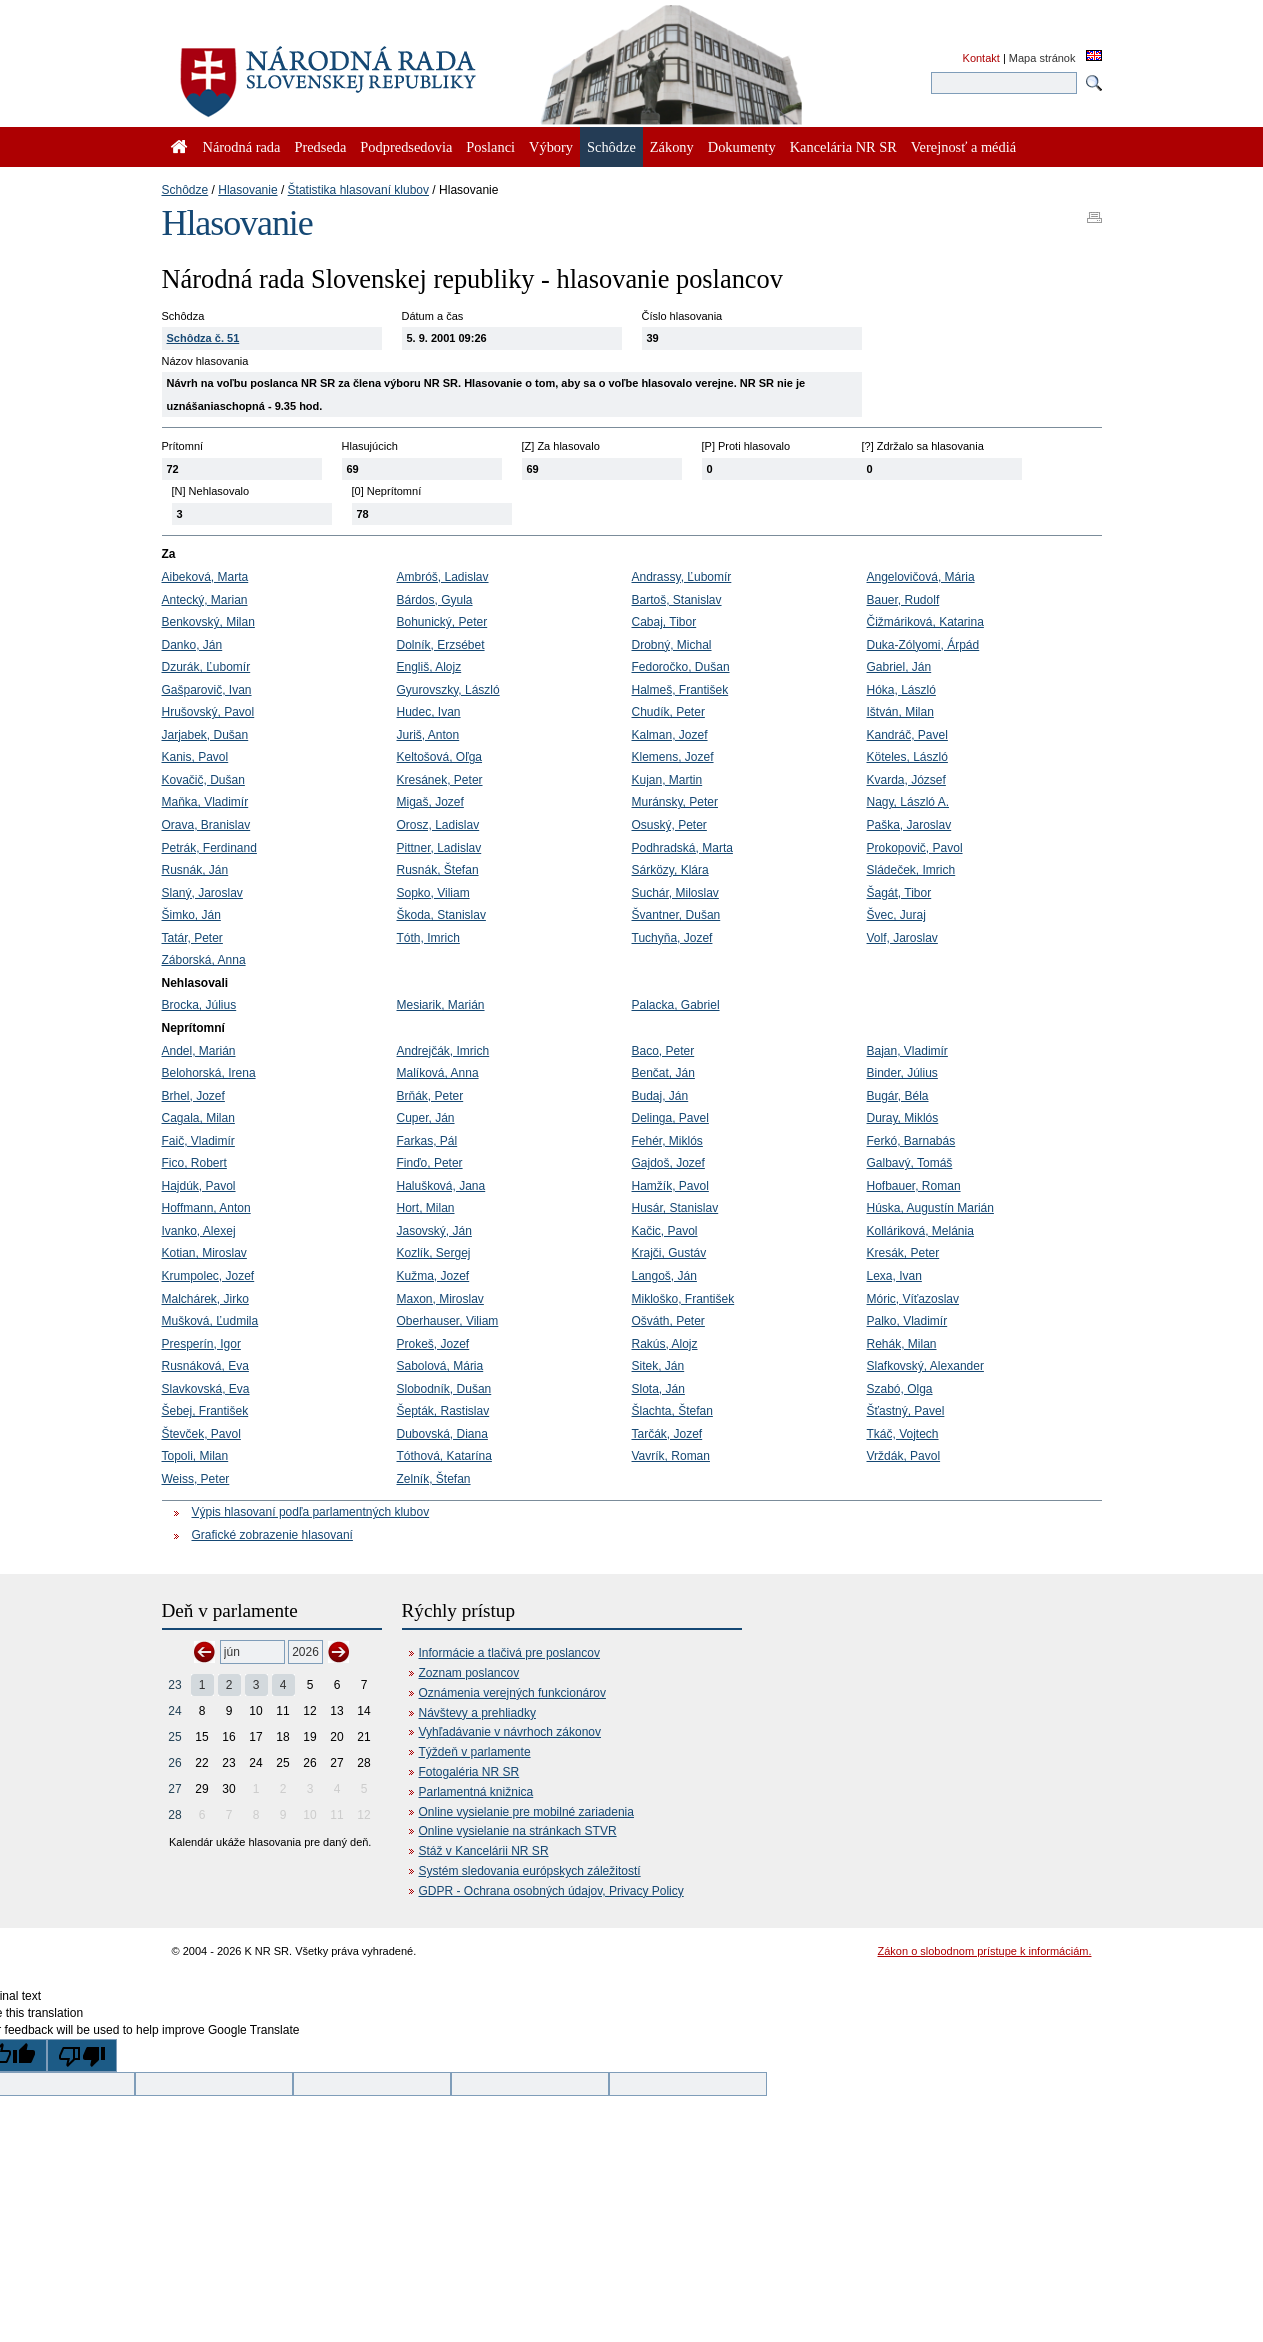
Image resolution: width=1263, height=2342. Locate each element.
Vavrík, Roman (671, 1456)
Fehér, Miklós (667, 1141)
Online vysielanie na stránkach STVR (518, 1831)
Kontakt (981, 58)
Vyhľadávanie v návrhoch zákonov (510, 1732)
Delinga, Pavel (670, 1118)
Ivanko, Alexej (199, 1231)
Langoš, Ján (664, 1276)
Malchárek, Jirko (205, 1299)
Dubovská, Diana (442, 1434)
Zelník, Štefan (434, 1479)
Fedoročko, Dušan (681, 667)
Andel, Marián (199, 1051)
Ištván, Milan (900, 712)
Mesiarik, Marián (441, 1005)
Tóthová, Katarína (444, 1456)
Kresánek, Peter (440, 780)
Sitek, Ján (658, 1366)
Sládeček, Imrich (911, 870)
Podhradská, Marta (682, 848)
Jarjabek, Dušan (205, 735)
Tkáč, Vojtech (903, 1434)
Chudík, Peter (668, 712)
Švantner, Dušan (676, 915)
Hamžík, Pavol (670, 1186)
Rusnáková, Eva (205, 1366)
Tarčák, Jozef (667, 1434)
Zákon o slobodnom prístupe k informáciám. (985, 1951)
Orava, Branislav (206, 825)
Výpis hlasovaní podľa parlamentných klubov (311, 1512)
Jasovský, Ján (434, 1231)
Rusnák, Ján (195, 870)
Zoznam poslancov (469, 1673)
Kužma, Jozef (433, 1276)
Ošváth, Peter (668, 1321)
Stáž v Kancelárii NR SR (484, 1851)
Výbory (551, 147)
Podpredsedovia (406, 147)
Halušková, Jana (441, 1186)
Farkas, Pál (427, 1141)
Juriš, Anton (428, 735)
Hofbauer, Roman (914, 1186)
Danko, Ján (192, 645)
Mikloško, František (683, 1299)
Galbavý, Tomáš (910, 1163)
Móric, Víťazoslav (913, 1299)
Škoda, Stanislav (441, 915)
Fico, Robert (194, 1163)
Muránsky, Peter (675, 802)
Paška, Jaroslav (909, 825)
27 (174, 1789)
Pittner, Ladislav (439, 848)
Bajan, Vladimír (907, 1051)
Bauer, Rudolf (903, 600)
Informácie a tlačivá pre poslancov (509, 1653)
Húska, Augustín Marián (930, 1208)
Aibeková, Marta (205, 577)
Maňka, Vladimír (205, 802)
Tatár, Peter (192, 938)
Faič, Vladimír (198, 1141)
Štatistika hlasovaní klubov (358, 190)
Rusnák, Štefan (438, 870)
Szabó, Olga (900, 1389)
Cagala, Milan (198, 1118)
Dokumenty (742, 147)
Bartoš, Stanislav (677, 600)
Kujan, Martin (667, 780)
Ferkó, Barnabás (911, 1141)
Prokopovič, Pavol (915, 848)
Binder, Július (902, 1073)
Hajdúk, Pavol (199, 1186)
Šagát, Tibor (899, 893)
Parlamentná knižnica (476, 1792)
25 (174, 1737)
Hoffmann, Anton (206, 1208)
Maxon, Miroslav (440, 1299)
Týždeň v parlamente (475, 1752)
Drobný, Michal (672, 645)
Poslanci (490, 147)
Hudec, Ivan (429, 712)
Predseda (320, 147)
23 (174, 1685)
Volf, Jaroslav (902, 938)
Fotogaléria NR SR (469, 1772)
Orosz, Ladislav (438, 825)
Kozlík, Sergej (434, 1253)
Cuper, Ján (426, 1118)
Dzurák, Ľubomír (206, 667)
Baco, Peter (663, 1051)
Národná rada (242, 147)
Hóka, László (901, 690)
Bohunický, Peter (442, 622)
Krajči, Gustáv (669, 1253)
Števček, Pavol (201, 1434)
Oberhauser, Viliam (448, 1321)
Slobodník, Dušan (444, 1389)
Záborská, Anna (204, 960)
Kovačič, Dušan (203, 780)
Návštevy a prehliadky (477, 1713)
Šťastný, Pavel (906, 1411)
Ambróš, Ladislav (443, 577)
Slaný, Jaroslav (202, 893)
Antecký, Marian (205, 600)
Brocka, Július (199, 1005)
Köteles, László (907, 757)
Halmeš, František (680, 690)
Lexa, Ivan (894, 1276)
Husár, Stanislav (675, 1208)
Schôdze (185, 190)
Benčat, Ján (663, 1073)
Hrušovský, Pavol (208, 712)
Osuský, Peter (669, 825)
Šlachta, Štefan (672, 1411)
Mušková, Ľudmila (210, 1321)
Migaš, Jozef (430, 802)
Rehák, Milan (902, 1344)
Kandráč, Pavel (907, 735)
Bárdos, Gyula (435, 600)
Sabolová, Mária (440, 1366)
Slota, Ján (658, 1389)
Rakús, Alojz (665, 1344)
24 (174, 1711)
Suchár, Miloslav (675, 893)
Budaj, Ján (660, 1096)
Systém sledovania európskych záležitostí (530, 1871)
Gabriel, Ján (899, 667)
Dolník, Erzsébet (441, 645)
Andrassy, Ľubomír (682, 577)
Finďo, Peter (430, 1163)
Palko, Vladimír (907, 1321)
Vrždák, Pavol (904, 1456)
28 (174, 1815)
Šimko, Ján (191, 915)
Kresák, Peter (903, 1253)
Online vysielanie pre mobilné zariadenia (526, 1812)
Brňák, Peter (430, 1096)
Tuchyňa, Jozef (672, 938)
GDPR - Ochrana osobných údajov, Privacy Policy (551, 1891)
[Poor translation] (82, 2055)
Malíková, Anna (438, 1073)
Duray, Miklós (903, 1118)
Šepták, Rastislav (443, 1411)
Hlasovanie (247, 190)
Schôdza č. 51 (203, 338)
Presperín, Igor (201, 1344)
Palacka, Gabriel (676, 1005)
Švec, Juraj (896, 915)
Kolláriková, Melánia (920, 1231)
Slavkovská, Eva (206, 1389)
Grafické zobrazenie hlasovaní (272, 1535)
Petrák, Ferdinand (209, 848)
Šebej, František (205, 1411)
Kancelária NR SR (843, 147)
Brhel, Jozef (193, 1096)
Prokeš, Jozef (433, 1344)
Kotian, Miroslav (204, 1253)
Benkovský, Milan (208, 622)
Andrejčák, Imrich (443, 1051)
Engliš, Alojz (429, 667)
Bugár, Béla (898, 1096)
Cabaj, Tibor (664, 622)
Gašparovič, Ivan (207, 690)
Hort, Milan (426, 1208)
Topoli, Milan (195, 1456)
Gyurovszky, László (448, 690)
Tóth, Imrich (428, 938)
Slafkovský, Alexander (925, 1366)
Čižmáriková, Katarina (925, 622)
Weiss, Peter (196, 1479)
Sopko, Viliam (433, 893)
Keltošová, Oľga (440, 757)
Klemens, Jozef (673, 757)
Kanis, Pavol (195, 757)
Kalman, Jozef (670, 735)
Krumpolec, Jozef (208, 1276)
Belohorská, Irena (209, 1073)
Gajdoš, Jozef (668, 1163)
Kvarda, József (906, 780)
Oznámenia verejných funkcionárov (512, 1693)
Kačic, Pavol (665, 1231)
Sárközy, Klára (670, 870)
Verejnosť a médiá (963, 147)
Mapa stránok (1042, 58)
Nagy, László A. (908, 802)
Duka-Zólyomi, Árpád (923, 645)
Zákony (672, 147)
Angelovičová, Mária (921, 577)
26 (174, 1763)
